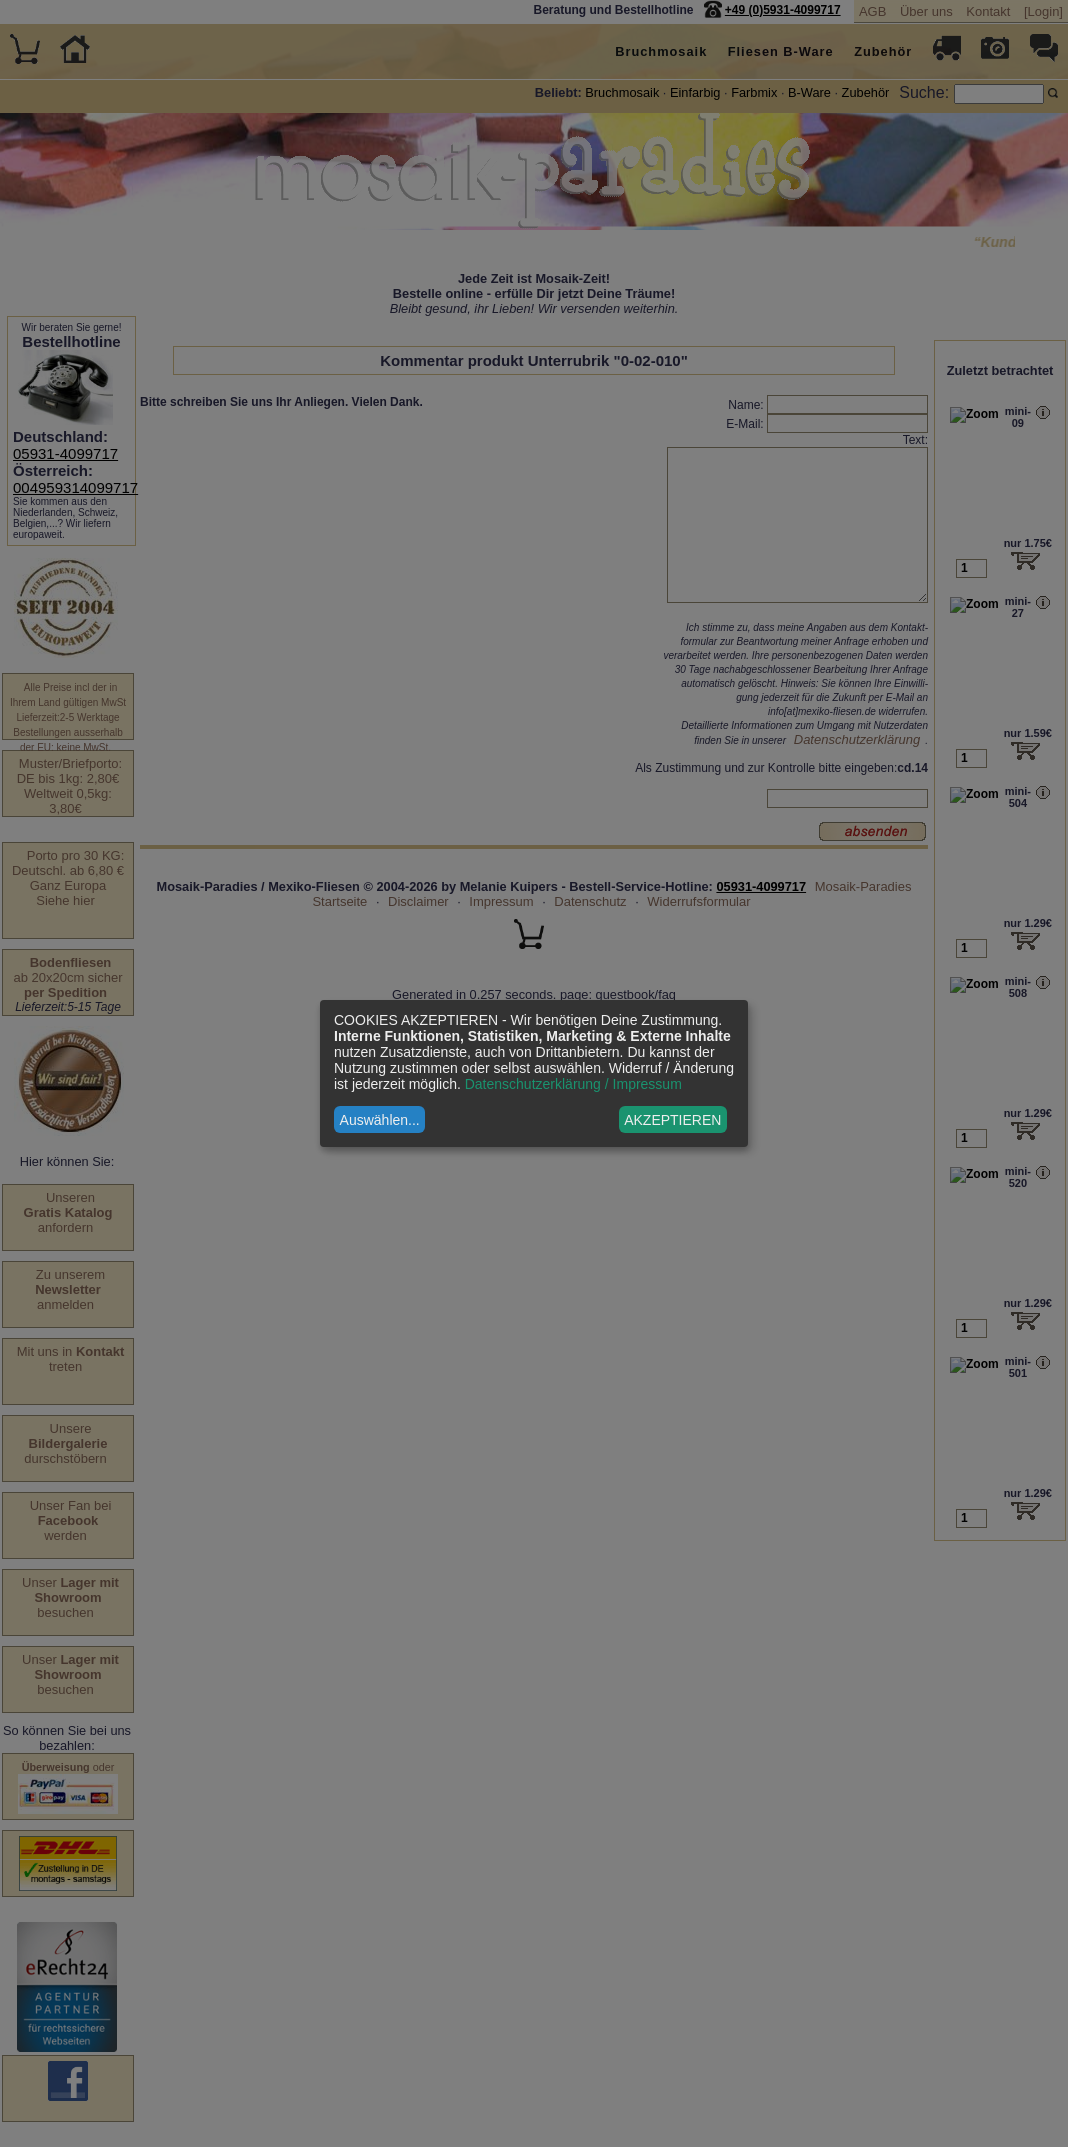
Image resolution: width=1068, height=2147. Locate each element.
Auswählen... (380, 1120)
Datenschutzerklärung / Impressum (573, 1084)
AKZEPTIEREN (672, 1120)
